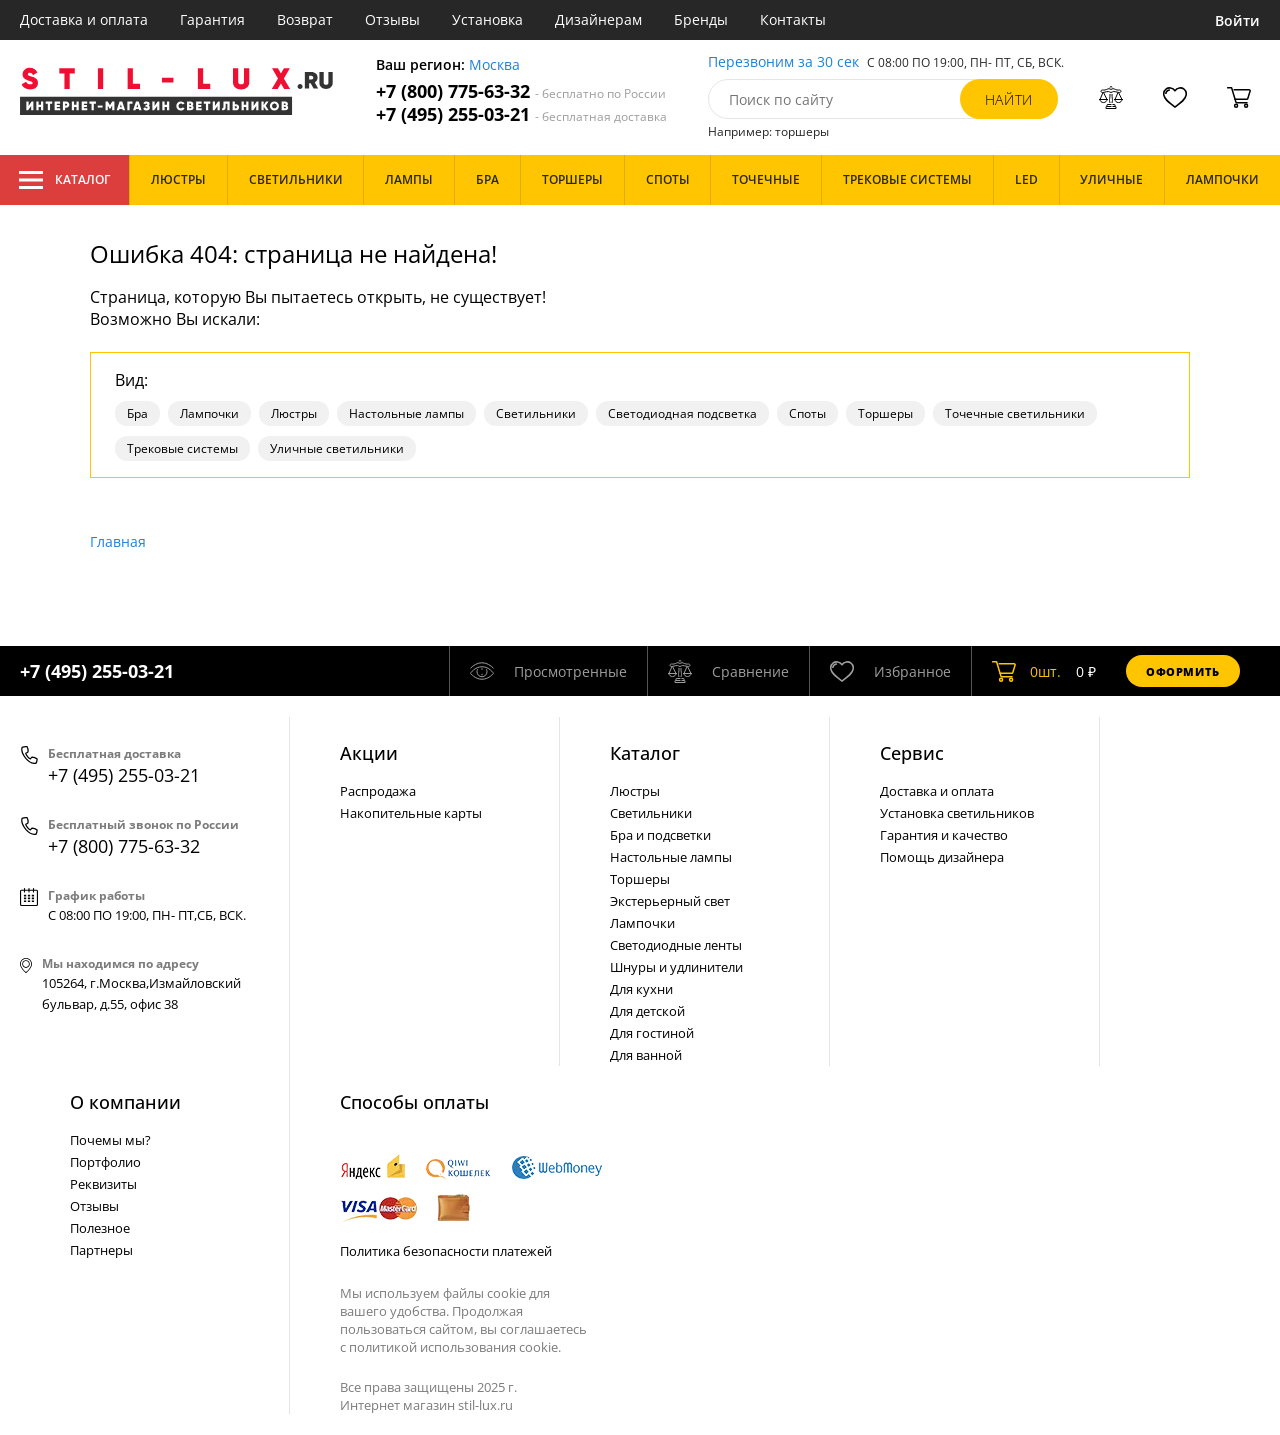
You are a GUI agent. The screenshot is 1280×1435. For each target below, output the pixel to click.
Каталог (64, 180)
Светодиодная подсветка (682, 413)
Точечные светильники (1015, 413)
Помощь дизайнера (942, 857)
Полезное (100, 1228)
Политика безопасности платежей (446, 1251)
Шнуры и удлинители (676, 967)
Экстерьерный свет (670, 901)
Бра (137, 413)
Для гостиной (652, 1033)
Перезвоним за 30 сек (783, 62)
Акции (369, 753)
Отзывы (392, 19)
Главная (118, 541)
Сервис (912, 753)
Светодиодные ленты (676, 945)
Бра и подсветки (660, 835)
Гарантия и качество (944, 835)
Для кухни (641, 989)
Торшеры (885, 413)
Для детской (647, 1011)
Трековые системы (182, 448)
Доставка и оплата (84, 19)
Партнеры (101, 1250)
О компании (125, 1102)
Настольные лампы (406, 413)
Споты (807, 413)
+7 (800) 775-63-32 (521, 91)
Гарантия (212, 19)
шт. (1026, 671)
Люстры (294, 413)
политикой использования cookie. (455, 1347)
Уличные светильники (337, 448)
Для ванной (646, 1055)
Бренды (701, 19)
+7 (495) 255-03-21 (521, 114)
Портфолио (105, 1162)
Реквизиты (103, 1184)
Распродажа (378, 791)
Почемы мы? (110, 1140)
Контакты (793, 19)
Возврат (305, 19)
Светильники (536, 413)
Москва (494, 65)
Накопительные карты (411, 813)
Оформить (1183, 671)
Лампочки (209, 413)
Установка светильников (957, 813)
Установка (487, 19)
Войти (1237, 20)
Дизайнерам (598, 19)
